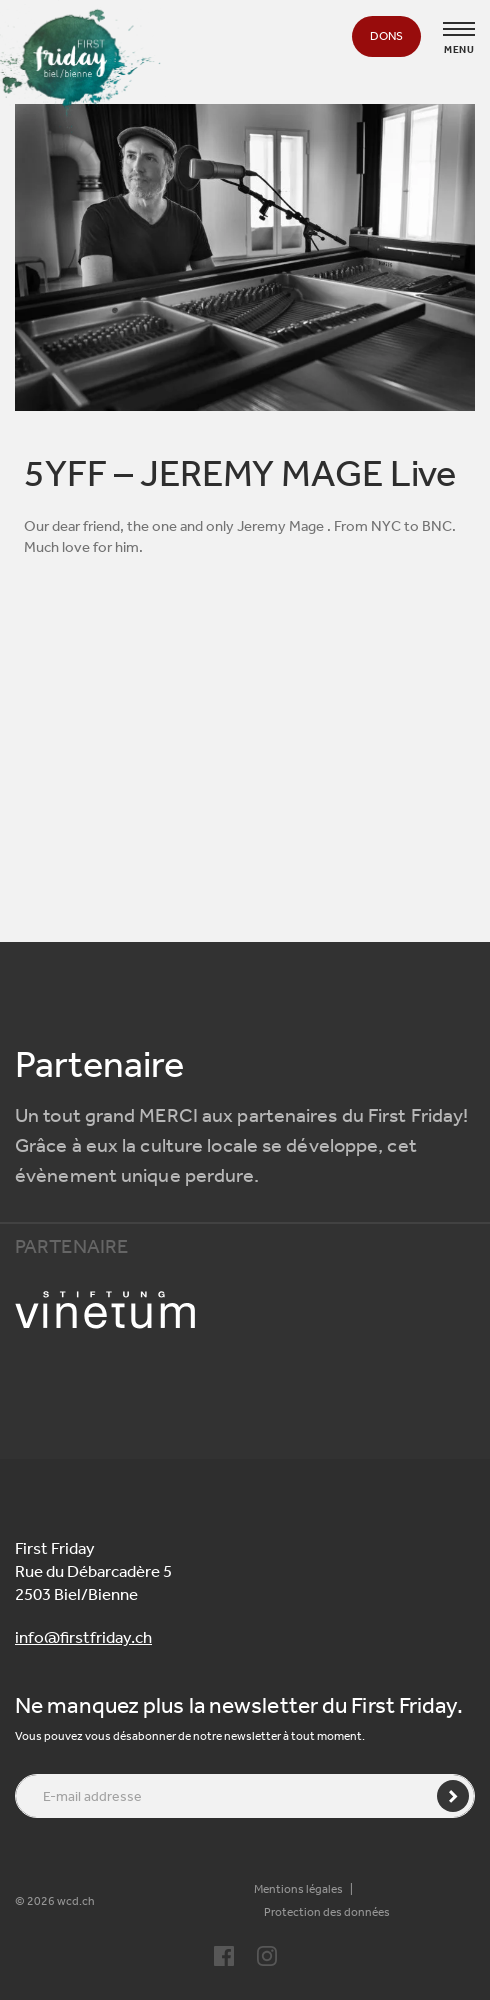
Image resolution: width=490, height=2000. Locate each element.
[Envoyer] (453, 1796)
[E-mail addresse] (245, 1796)
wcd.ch (76, 1901)
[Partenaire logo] (245, 1310)
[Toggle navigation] (459, 29)
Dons (386, 36)
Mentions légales (298, 1889)
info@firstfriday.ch (83, 1636)
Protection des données (327, 1912)
